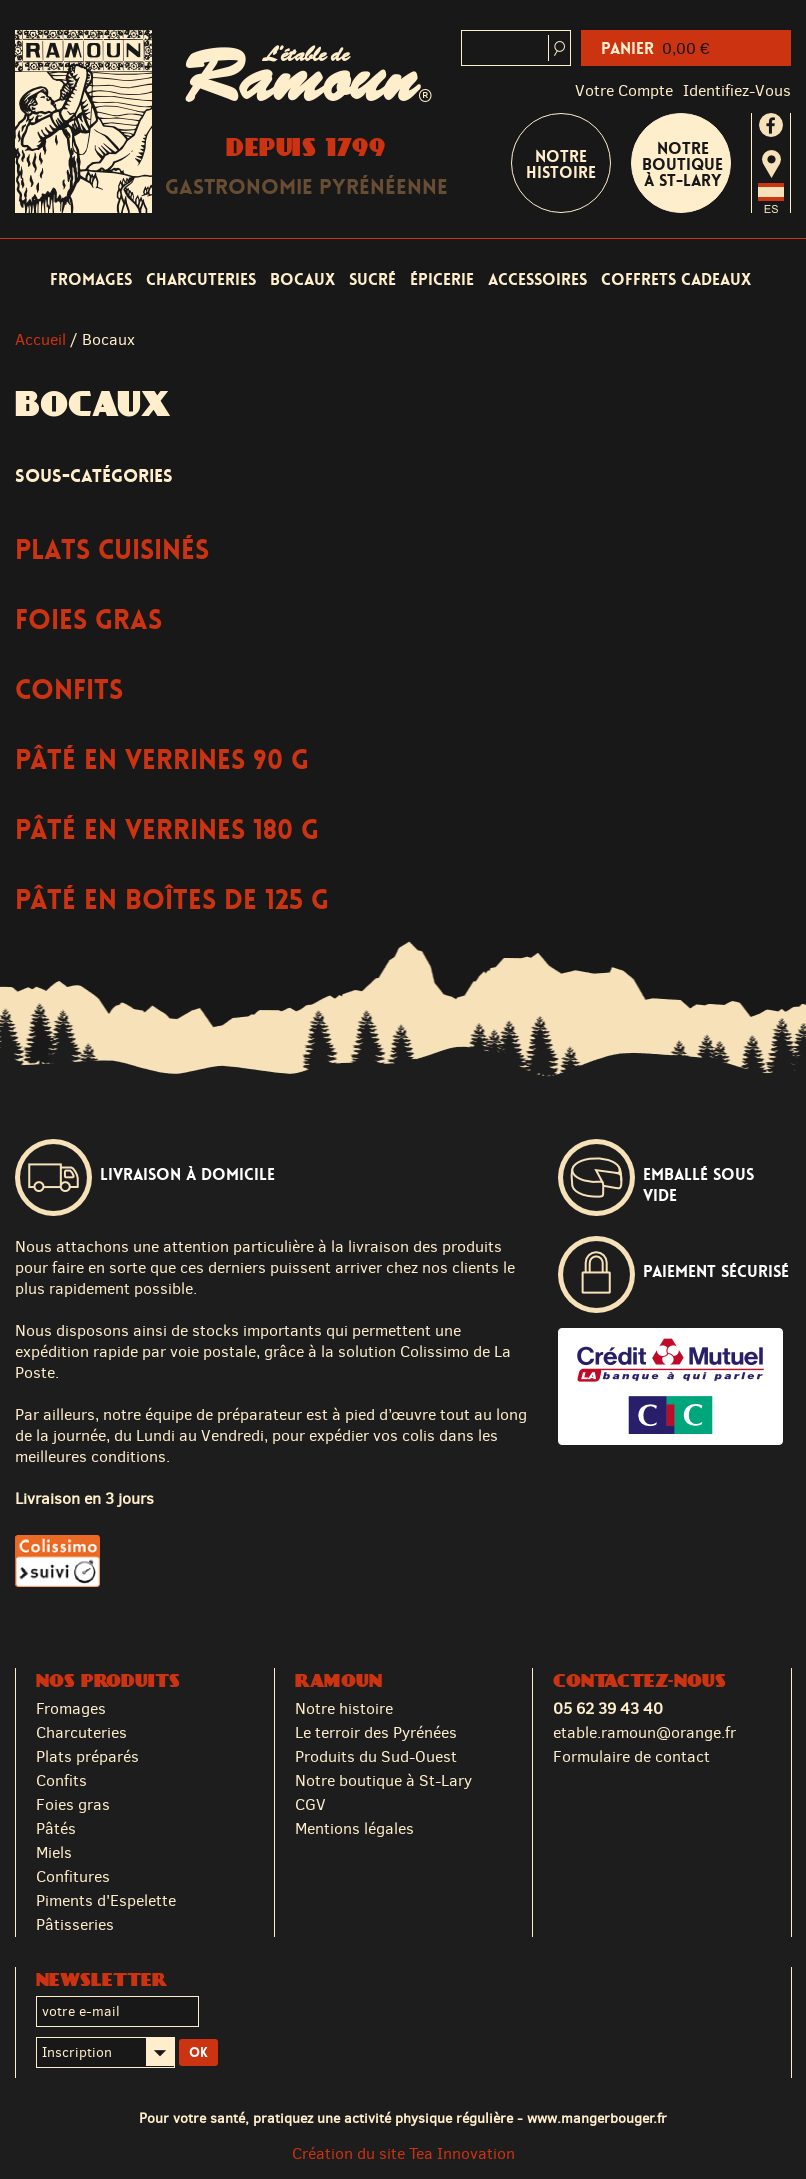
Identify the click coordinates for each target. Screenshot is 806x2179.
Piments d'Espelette (106, 1900)
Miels (54, 1852)
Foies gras (73, 1804)
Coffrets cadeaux (676, 279)
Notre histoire (344, 1708)
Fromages (91, 279)
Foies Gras (88, 620)
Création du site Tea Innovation (403, 2153)
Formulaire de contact (631, 1756)
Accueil (40, 339)
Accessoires (537, 279)
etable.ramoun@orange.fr (644, 1732)
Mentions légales (354, 1828)
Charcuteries (201, 279)
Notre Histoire (561, 164)
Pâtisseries (75, 1924)
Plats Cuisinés (112, 550)
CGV (310, 1804)
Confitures (73, 1876)
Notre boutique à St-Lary (682, 164)
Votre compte (624, 90)
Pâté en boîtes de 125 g (172, 900)
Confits (69, 690)
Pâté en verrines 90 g (162, 760)
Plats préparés (87, 1756)
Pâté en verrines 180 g (167, 830)
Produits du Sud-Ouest (376, 1756)
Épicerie (442, 279)
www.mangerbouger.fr (597, 2118)
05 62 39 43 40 (608, 1708)
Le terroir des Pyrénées (376, 1732)
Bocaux (302, 279)
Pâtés (56, 1828)
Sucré (372, 279)
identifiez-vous (737, 90)
